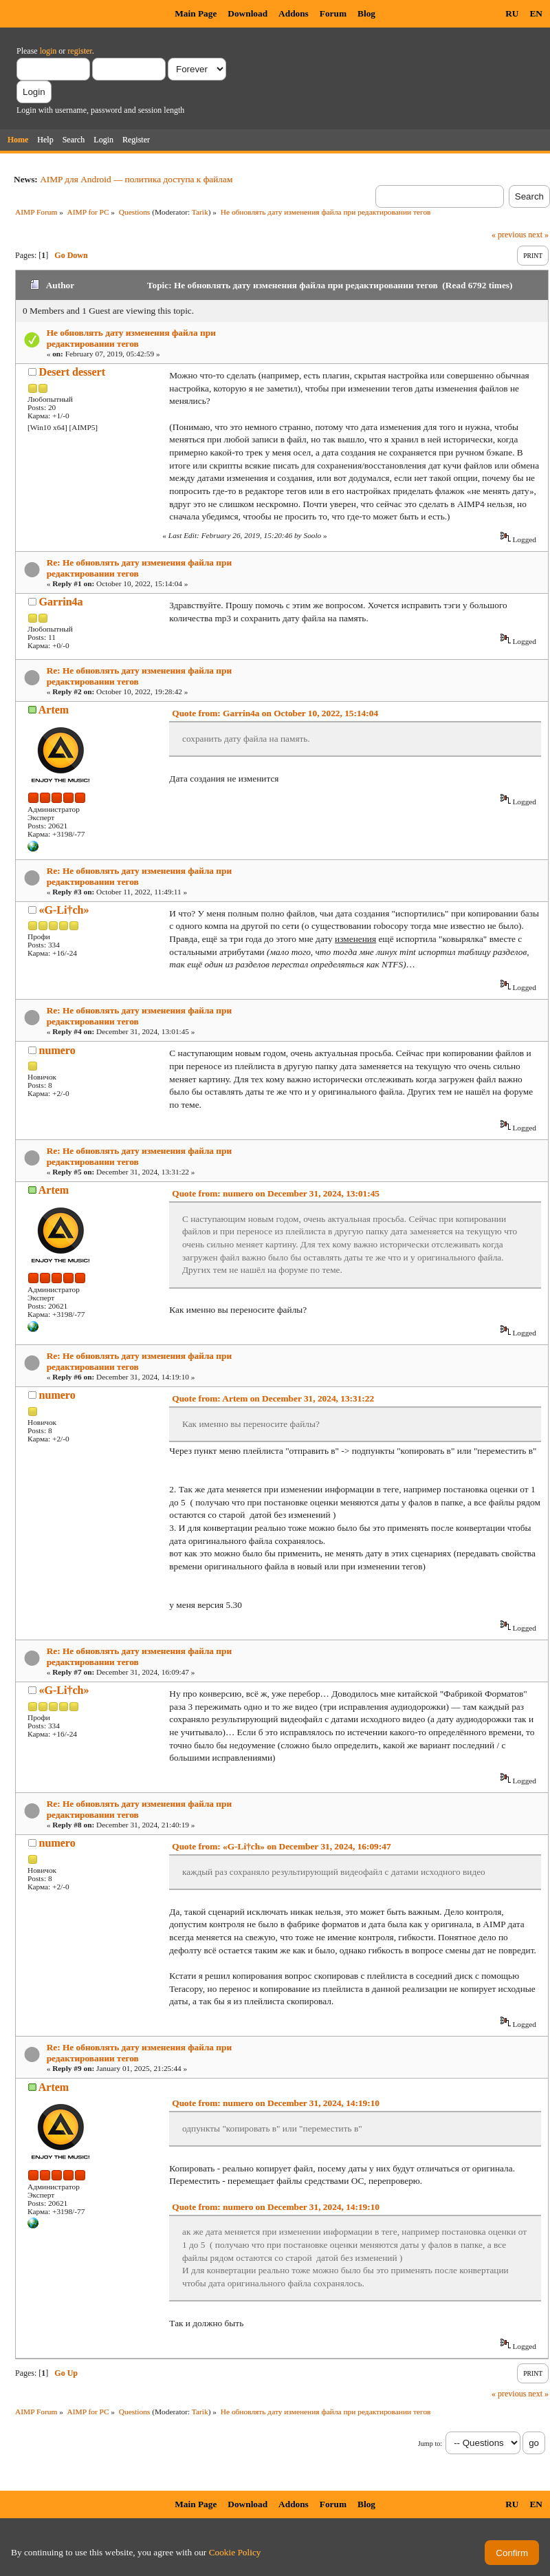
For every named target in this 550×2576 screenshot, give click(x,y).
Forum (333, 13)
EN (535, 13)
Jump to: (430, 2443)
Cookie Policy (235, 2552)
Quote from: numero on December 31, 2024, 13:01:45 (276, 1193)
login (48, 51)
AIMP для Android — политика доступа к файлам (136, 179)
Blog (366, 13)
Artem (53, 710)
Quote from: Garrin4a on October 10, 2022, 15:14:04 (275, 713)
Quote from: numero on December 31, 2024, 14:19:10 (276, 2103)
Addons (293, 13)
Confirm (512, 2553)
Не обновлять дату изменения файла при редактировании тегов (131, 338)
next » (538, 234)
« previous (509, 234)
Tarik (200, 212)
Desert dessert (72, 372)
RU (511, 13)
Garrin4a (61, 602)
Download (247, 13)
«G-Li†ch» (64, 910)
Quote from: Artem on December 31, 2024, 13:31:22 (273, 1398)
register (79, 51)
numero (57, 1050)
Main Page (196, 13)
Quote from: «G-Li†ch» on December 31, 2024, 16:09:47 (281, 1846)
